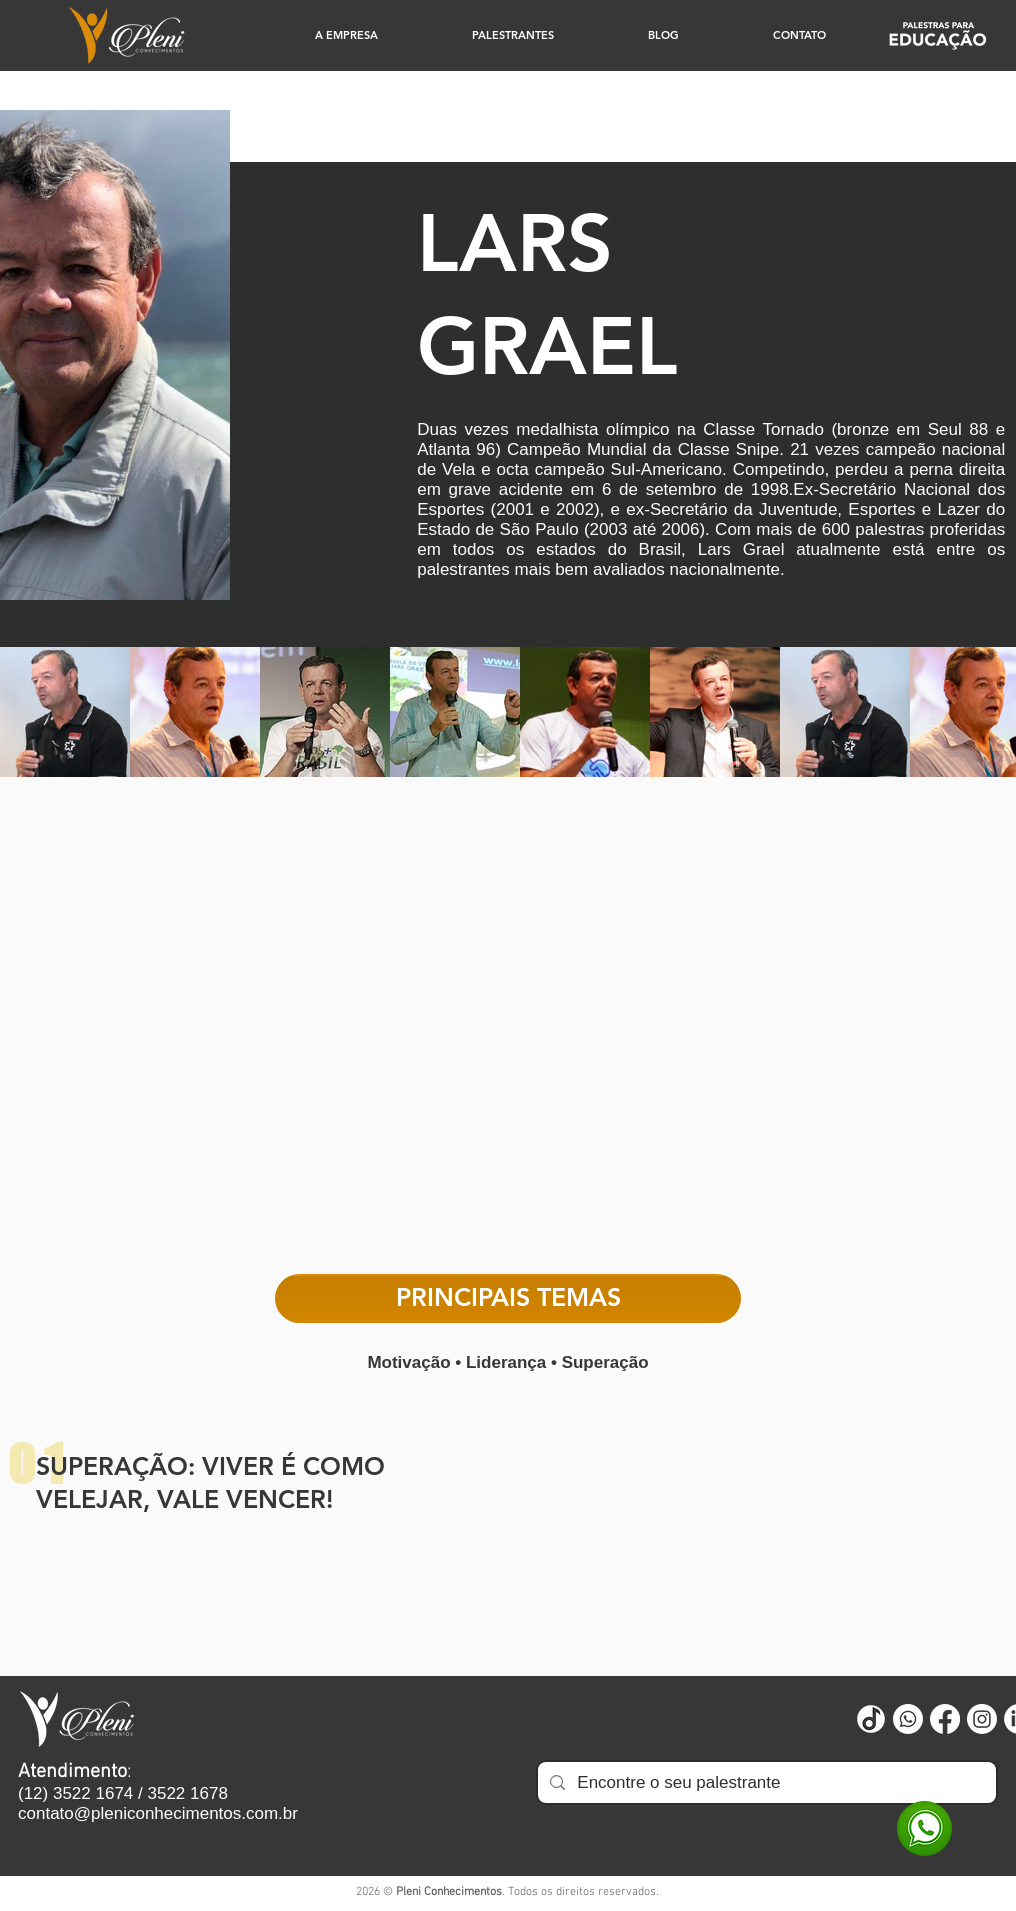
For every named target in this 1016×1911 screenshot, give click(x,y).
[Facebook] (945, 1719)
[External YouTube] (508, 1034)
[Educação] (937, 35)
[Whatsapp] (908, 1719)
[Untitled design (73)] (871, 1719)
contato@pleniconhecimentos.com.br (158, 1813)
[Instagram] (982, 1719)
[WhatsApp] (924, 1828)
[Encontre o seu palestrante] (765, 1782)
